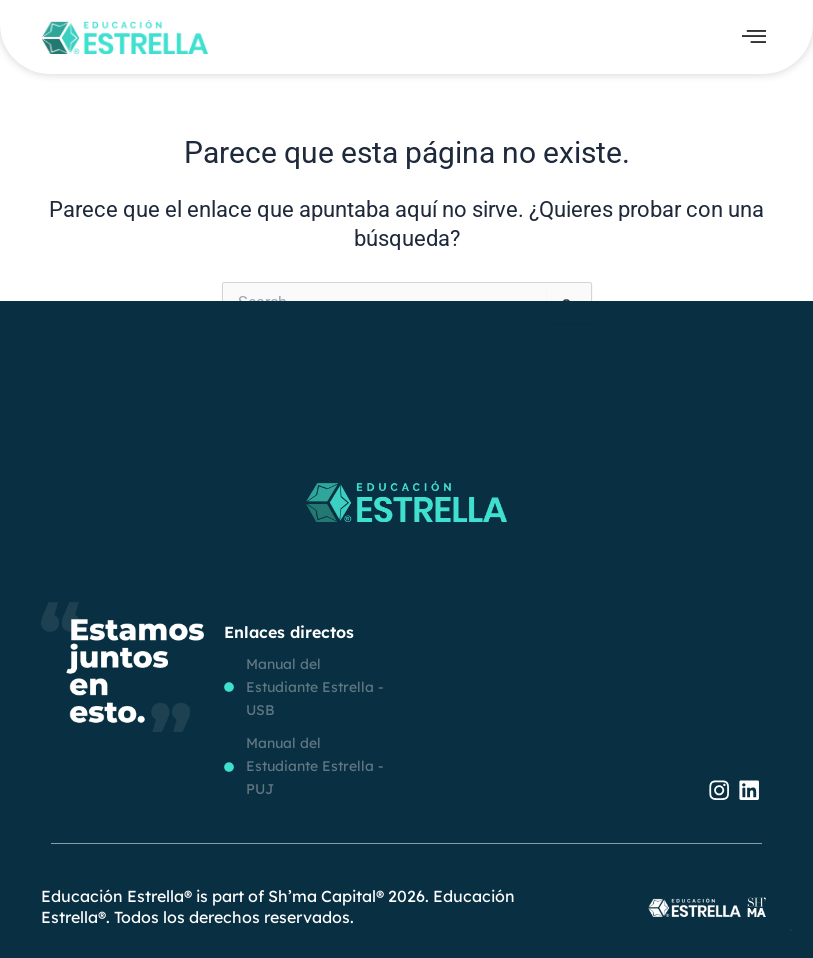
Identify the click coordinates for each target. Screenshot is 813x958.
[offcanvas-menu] (754, 37)
